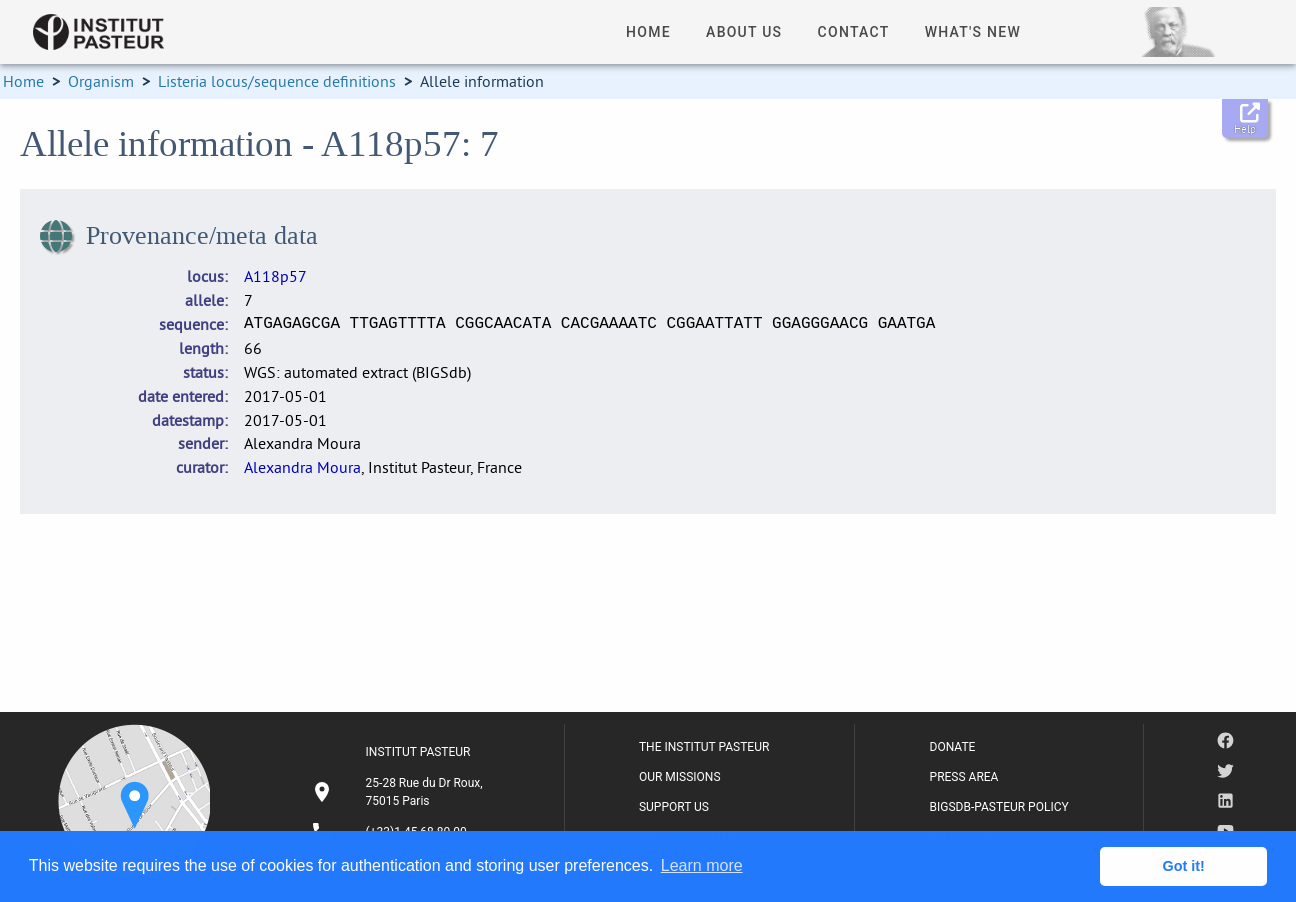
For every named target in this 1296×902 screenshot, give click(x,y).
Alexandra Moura (302, 467)
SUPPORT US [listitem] (674, 807)
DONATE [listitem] (953, 747)
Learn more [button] (702, 865)
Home (23, 81)
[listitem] (400, 792)
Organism (101, 81)
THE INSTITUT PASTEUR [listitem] (704, 747)
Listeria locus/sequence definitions (277, 81)
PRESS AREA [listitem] (964, 777)
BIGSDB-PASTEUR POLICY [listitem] (999, 807)
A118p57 (275, 276)
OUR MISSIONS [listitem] (680, 777)
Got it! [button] (1184, 866)
